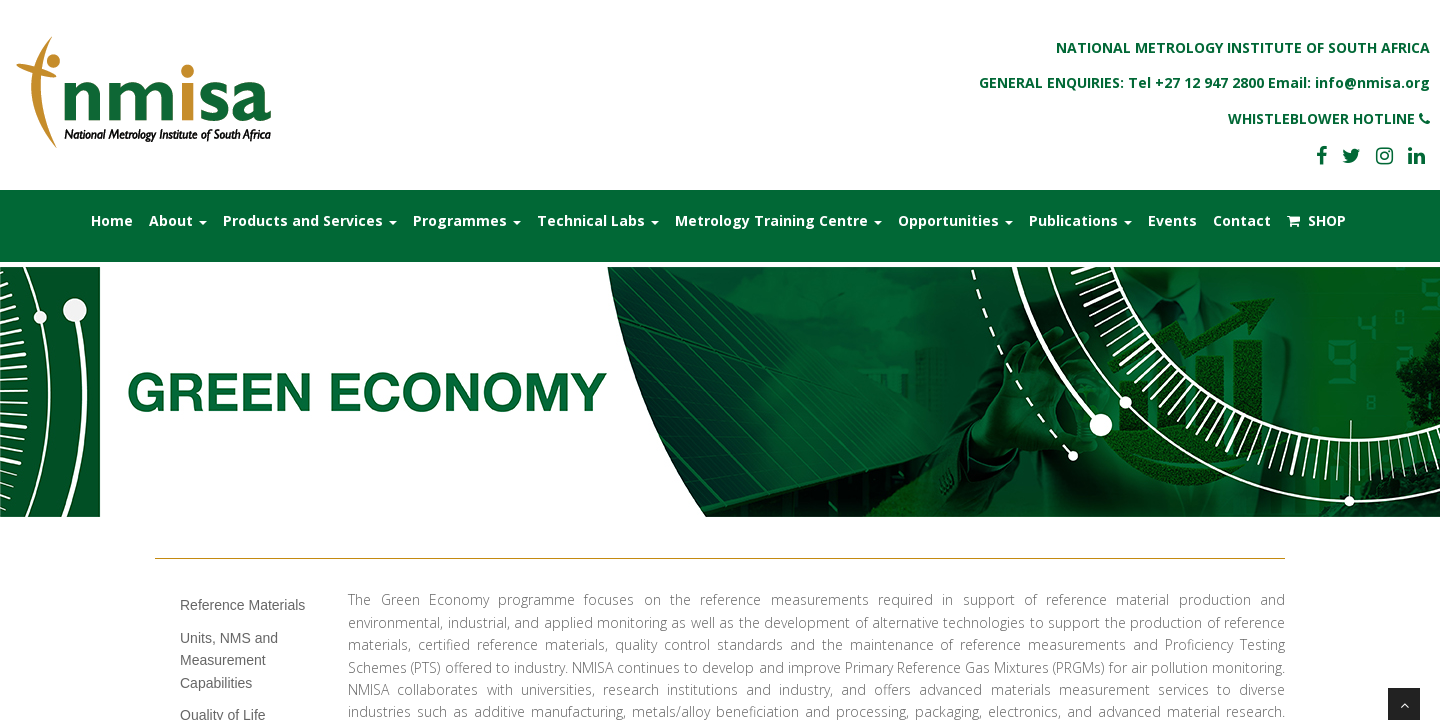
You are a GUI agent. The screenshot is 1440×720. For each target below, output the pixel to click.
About (178, 220)
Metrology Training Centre (778, 220)
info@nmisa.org (1372, 82)
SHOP (1316, 220)
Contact (1242, 220)
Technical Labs (598, 220)
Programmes (467, 220)
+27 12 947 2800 (1209, 82)
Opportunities (955, 220)
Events (1172, 220)
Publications (1080, 220)
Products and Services (310, 220)
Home (112, 220)
